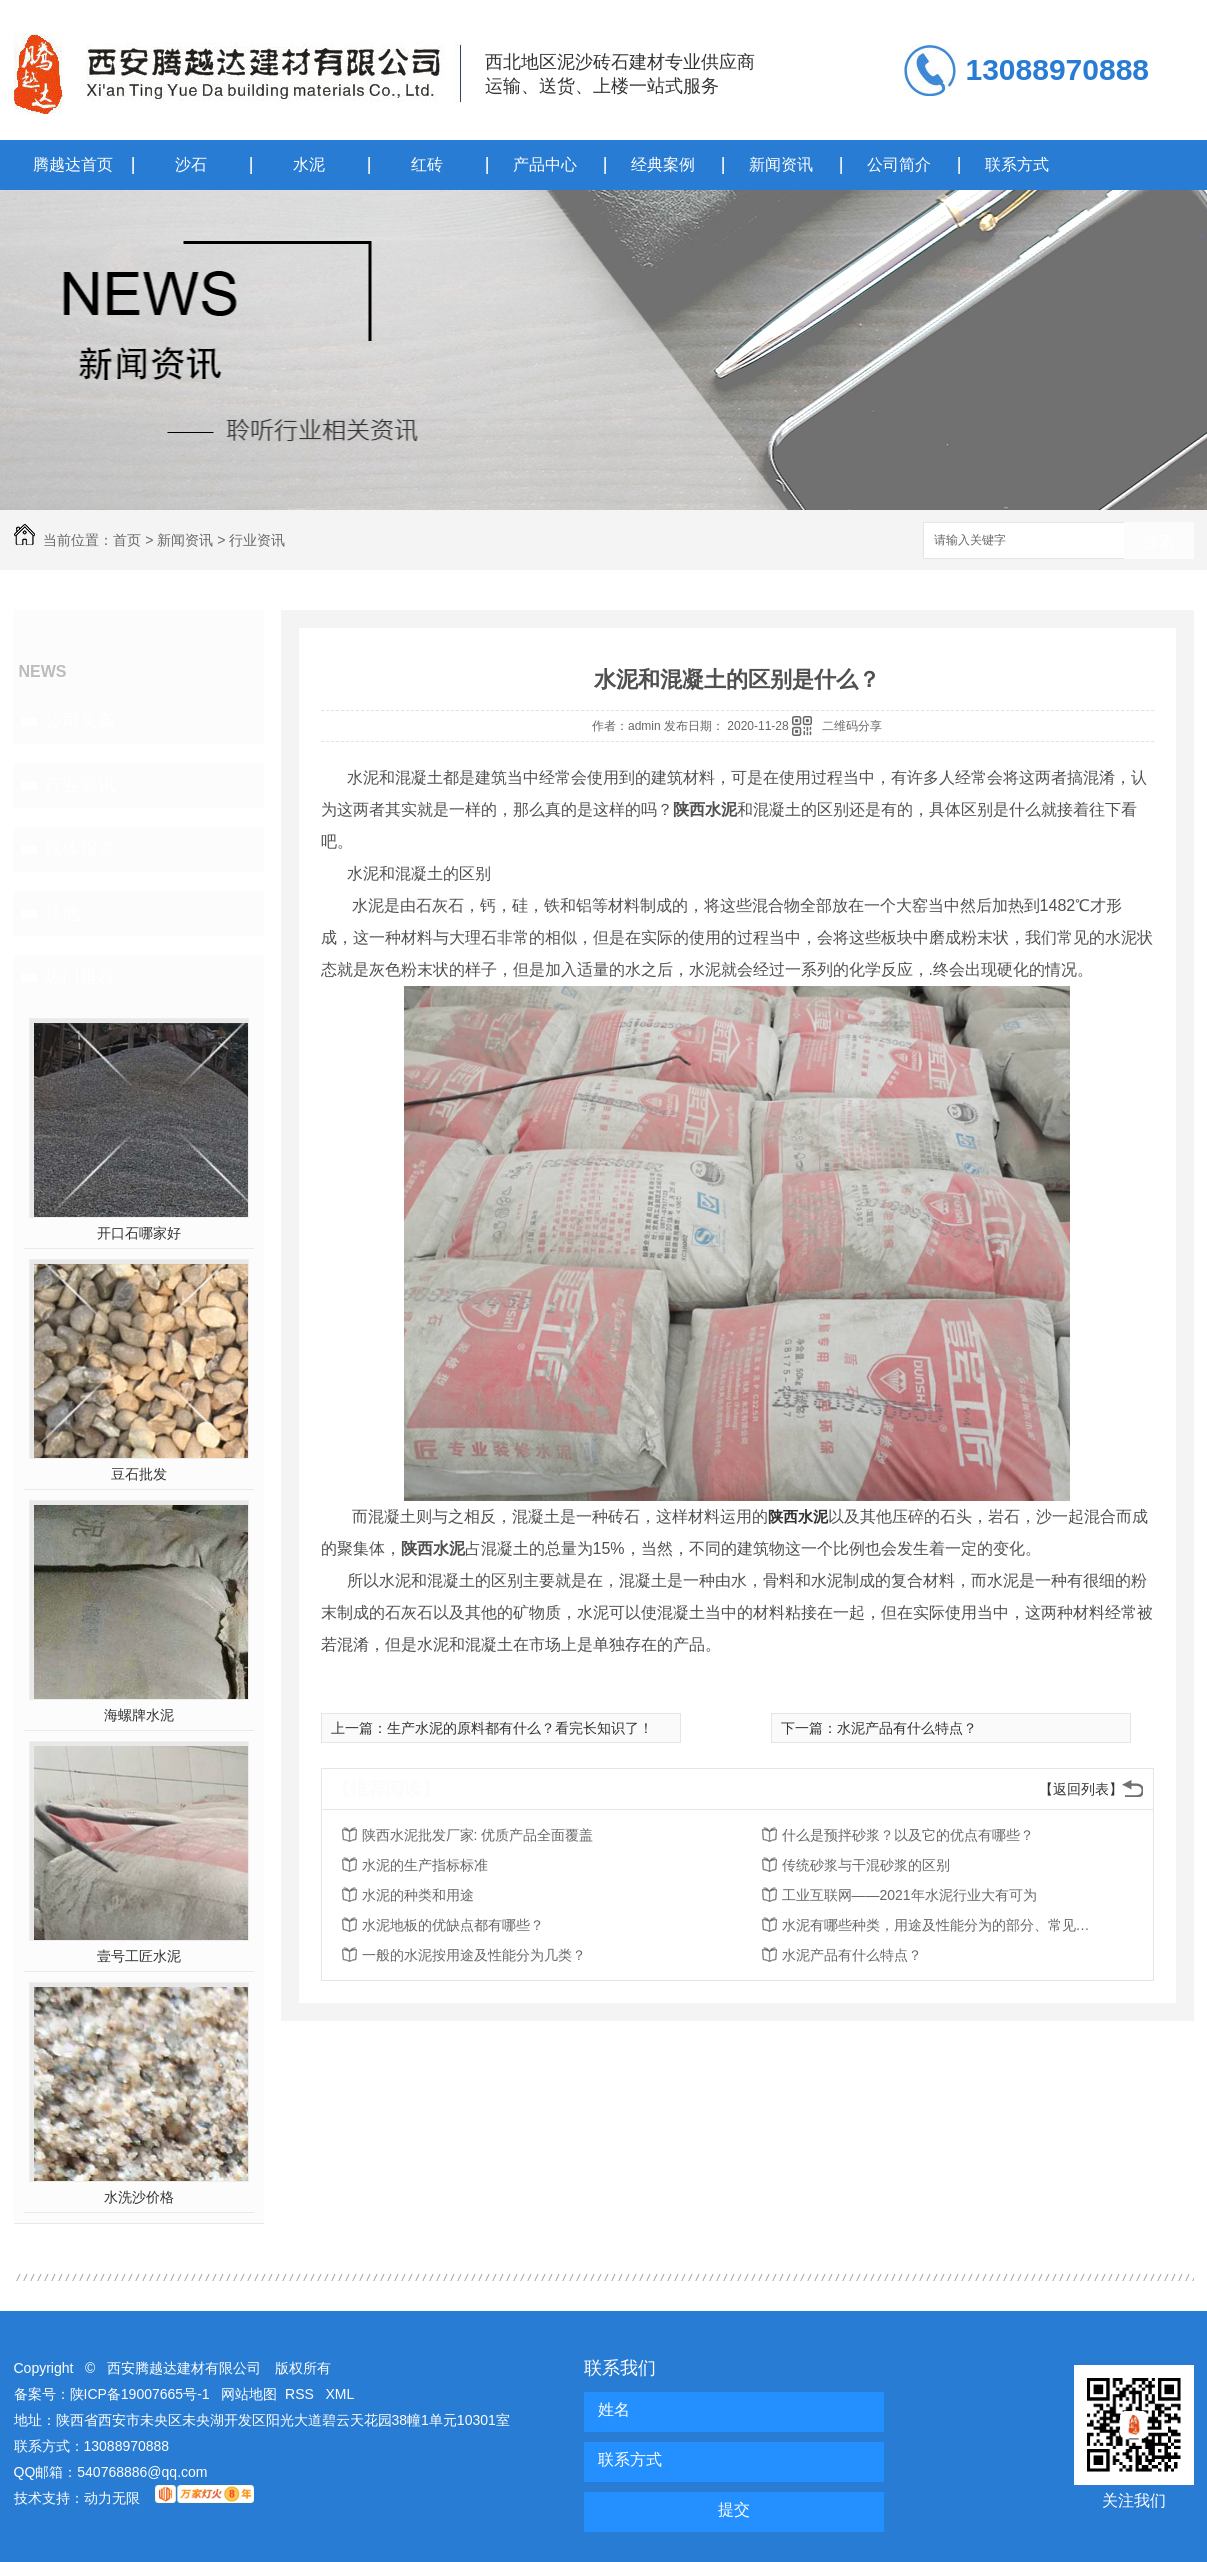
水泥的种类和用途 (418, 1895)
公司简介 (899, 164)
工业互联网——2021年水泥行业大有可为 (909, 1895)
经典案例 (663, 164)
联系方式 (1017, 164)
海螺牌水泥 (139, 1715)
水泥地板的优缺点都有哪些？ (453, 1925)
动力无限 (112, 2498)
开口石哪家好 (139, 1233)
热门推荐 (80, 977)
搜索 (1159, 541)
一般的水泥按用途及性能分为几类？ (474, 1955)
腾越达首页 (73, 164)
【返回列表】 (1081, 1789)
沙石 (191, 164)
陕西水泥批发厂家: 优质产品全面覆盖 (478, 1835)
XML (340, 2394)
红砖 (427, 164)
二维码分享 (852, 726)
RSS (301, 2394)
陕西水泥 (798, 1516)
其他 (62, 913)
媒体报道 (80, 849)
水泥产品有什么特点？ (907, 1728)
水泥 (309, 164)
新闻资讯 (781, 164)
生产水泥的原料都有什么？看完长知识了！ (520, 1728)
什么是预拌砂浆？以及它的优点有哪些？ (908, 1835)
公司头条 (80, 721)
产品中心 (545, 164)
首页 (127, 540)
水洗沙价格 (139, 2197)
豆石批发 (139, 1474)
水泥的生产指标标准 (425, 1865)
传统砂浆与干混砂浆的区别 (866, 1865)
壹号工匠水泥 (139, 1956)
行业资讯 (257, 540)
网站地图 (249, 2394)
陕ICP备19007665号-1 (140, 2394)
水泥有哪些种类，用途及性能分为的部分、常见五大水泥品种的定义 (942, 1925)
